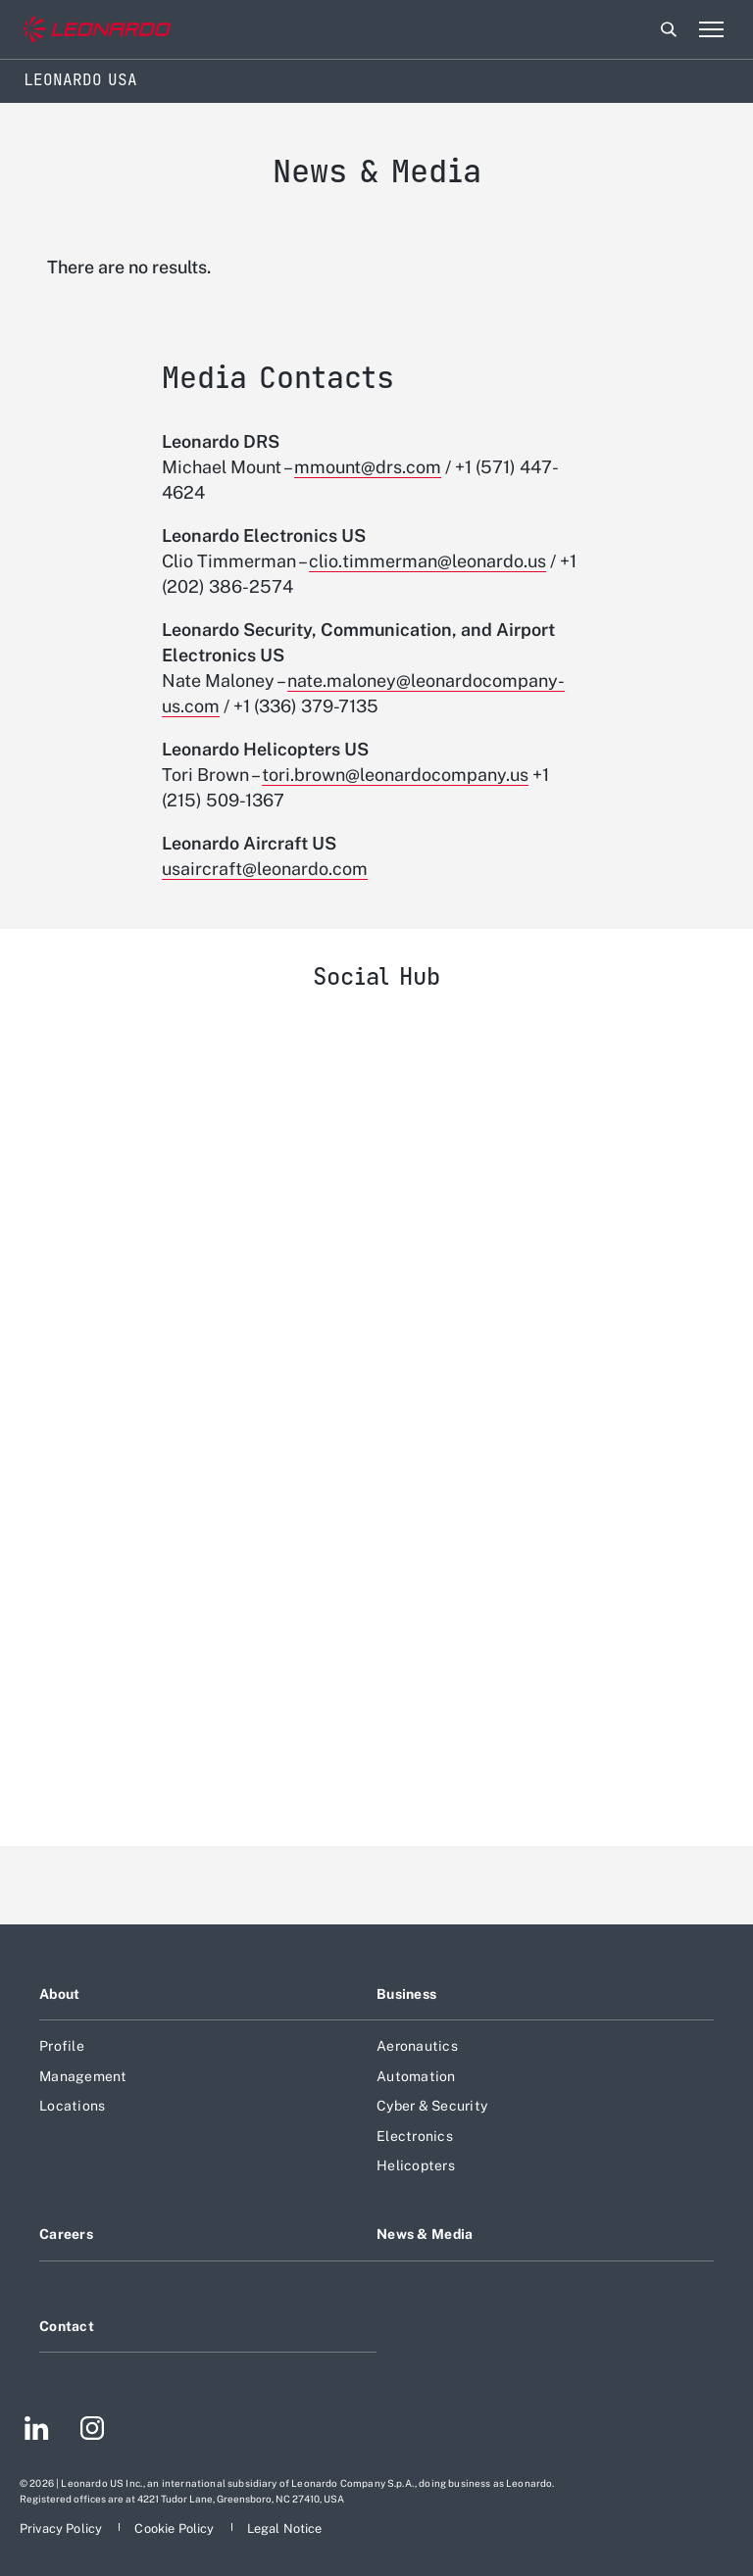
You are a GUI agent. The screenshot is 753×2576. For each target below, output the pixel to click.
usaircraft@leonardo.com (265, 868)
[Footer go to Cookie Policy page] (175, 2528)
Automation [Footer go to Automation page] (416, 2076)
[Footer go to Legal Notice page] (285, 2528)
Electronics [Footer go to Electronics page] (414, 2136)
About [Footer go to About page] (59, 1994)
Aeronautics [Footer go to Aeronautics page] (417, 2046)
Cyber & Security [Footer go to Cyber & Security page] (431, 2106)
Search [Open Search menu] (669, 29)
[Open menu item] (710, 29)
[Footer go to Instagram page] (92, 2431)
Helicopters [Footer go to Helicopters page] (415, 2165)
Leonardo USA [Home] (80, 80)
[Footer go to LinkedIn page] (37, 2431)
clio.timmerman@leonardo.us (427, 561)
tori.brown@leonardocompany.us (395, 774)
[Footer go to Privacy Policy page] (62, 2528)
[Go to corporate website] (97, 30)
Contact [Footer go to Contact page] (66, 2326)
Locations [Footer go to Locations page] (72, 2106)
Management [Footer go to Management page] (83, 2076)
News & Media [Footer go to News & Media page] (424, 2234)
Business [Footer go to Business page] (406, 1994)
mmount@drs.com (367, 467)
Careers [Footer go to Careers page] (66, 2234)
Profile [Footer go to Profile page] (61, 2046)
